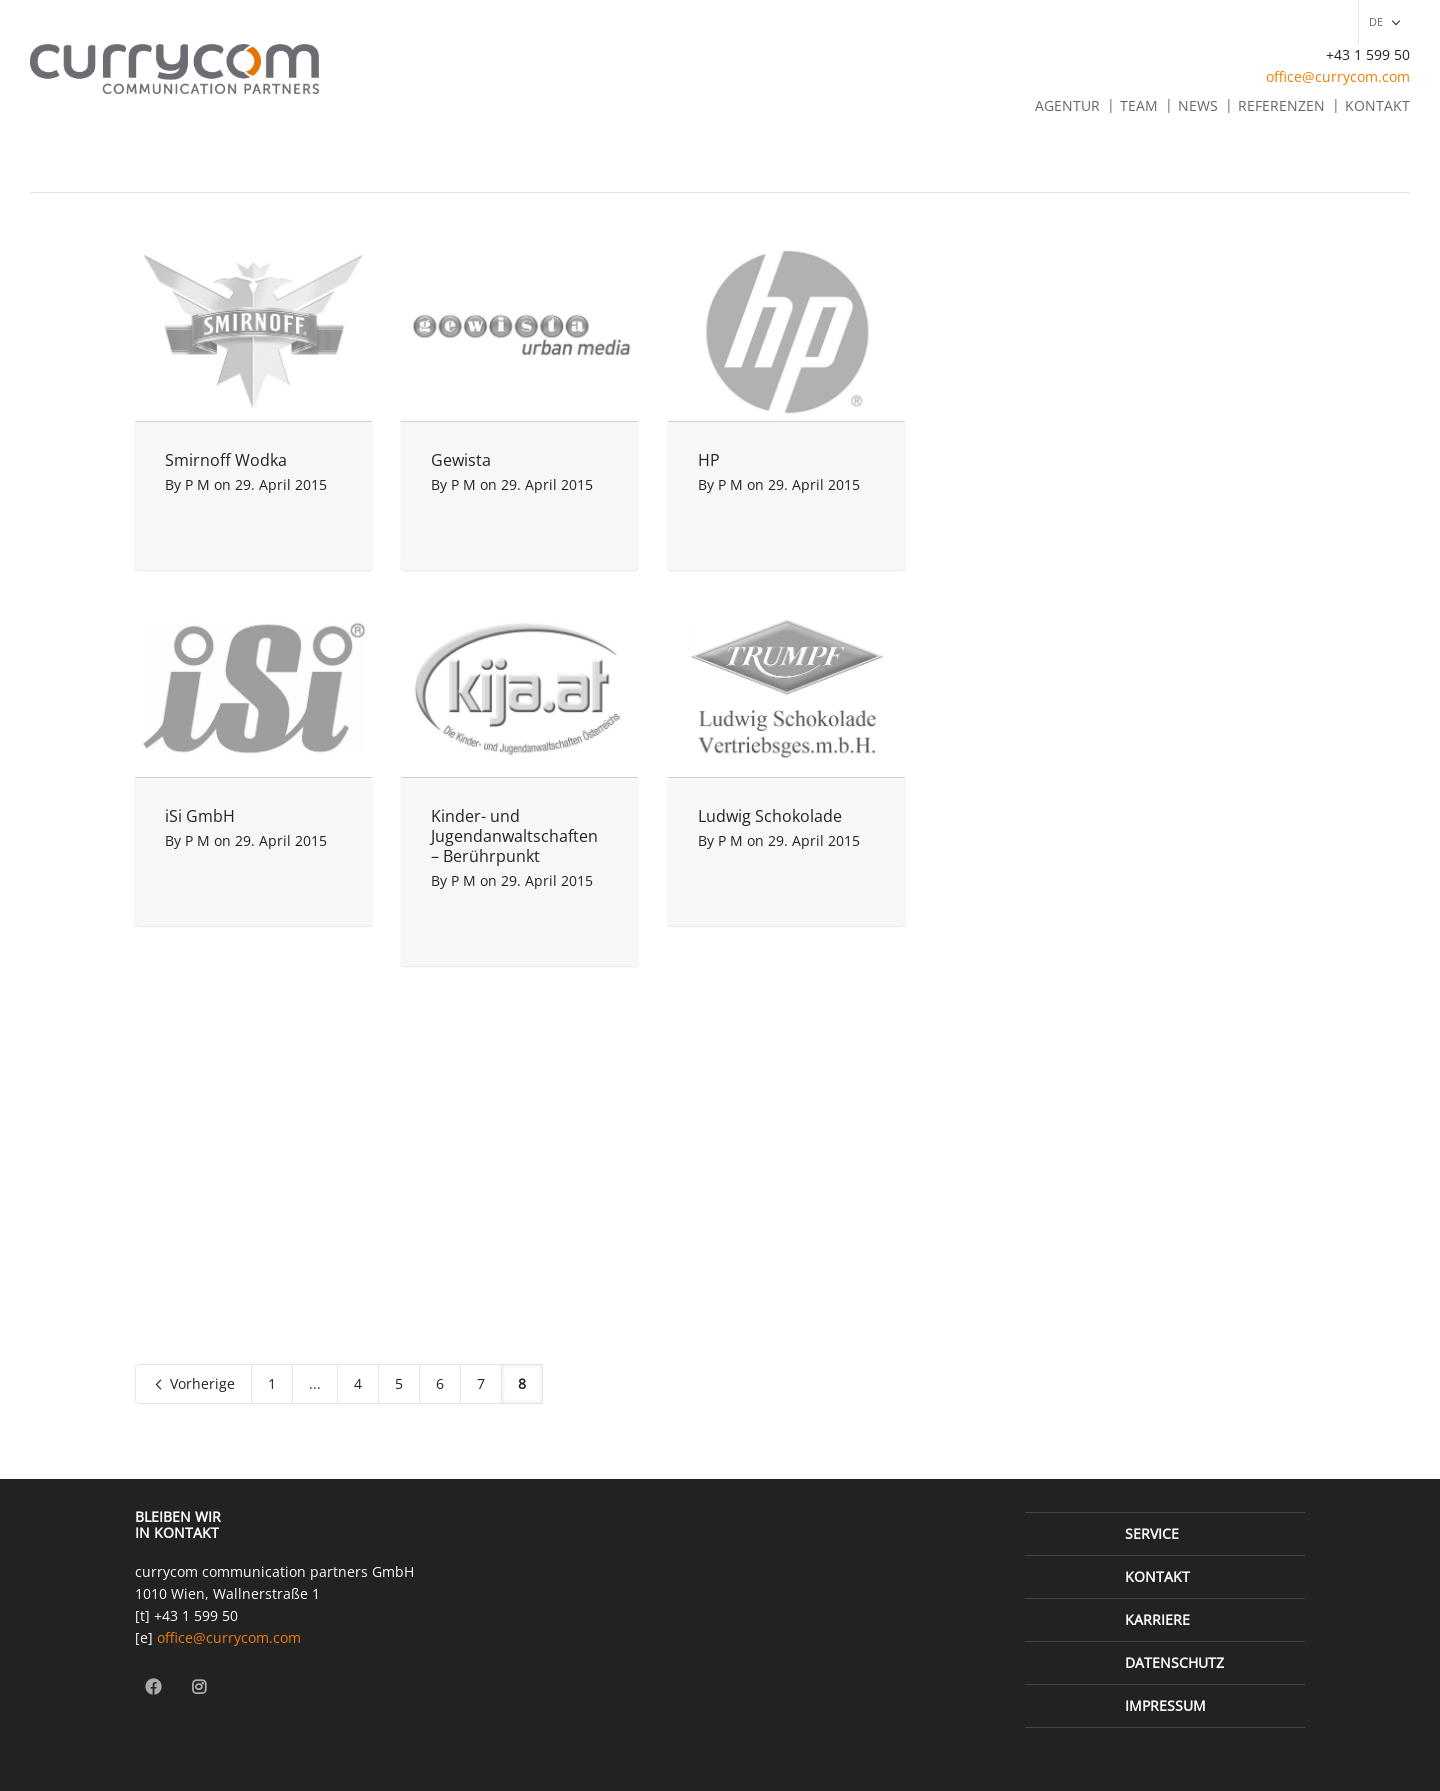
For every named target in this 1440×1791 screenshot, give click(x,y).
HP (709, 460)
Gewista (461, 460)
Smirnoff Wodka (226, 460)
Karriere (1157, 1619)
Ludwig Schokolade (770, 816)
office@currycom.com (1338, 76)
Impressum (1165, 1705)
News (1198, 105)
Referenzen (1281, 105)
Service (1152, 1533)
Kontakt (1377, 105)
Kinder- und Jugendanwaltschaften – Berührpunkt (514, 836)
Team (1139, 105)
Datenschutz (1174, 1662)
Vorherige (193, 1384)
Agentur (1067, 105)
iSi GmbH (200, 816)
